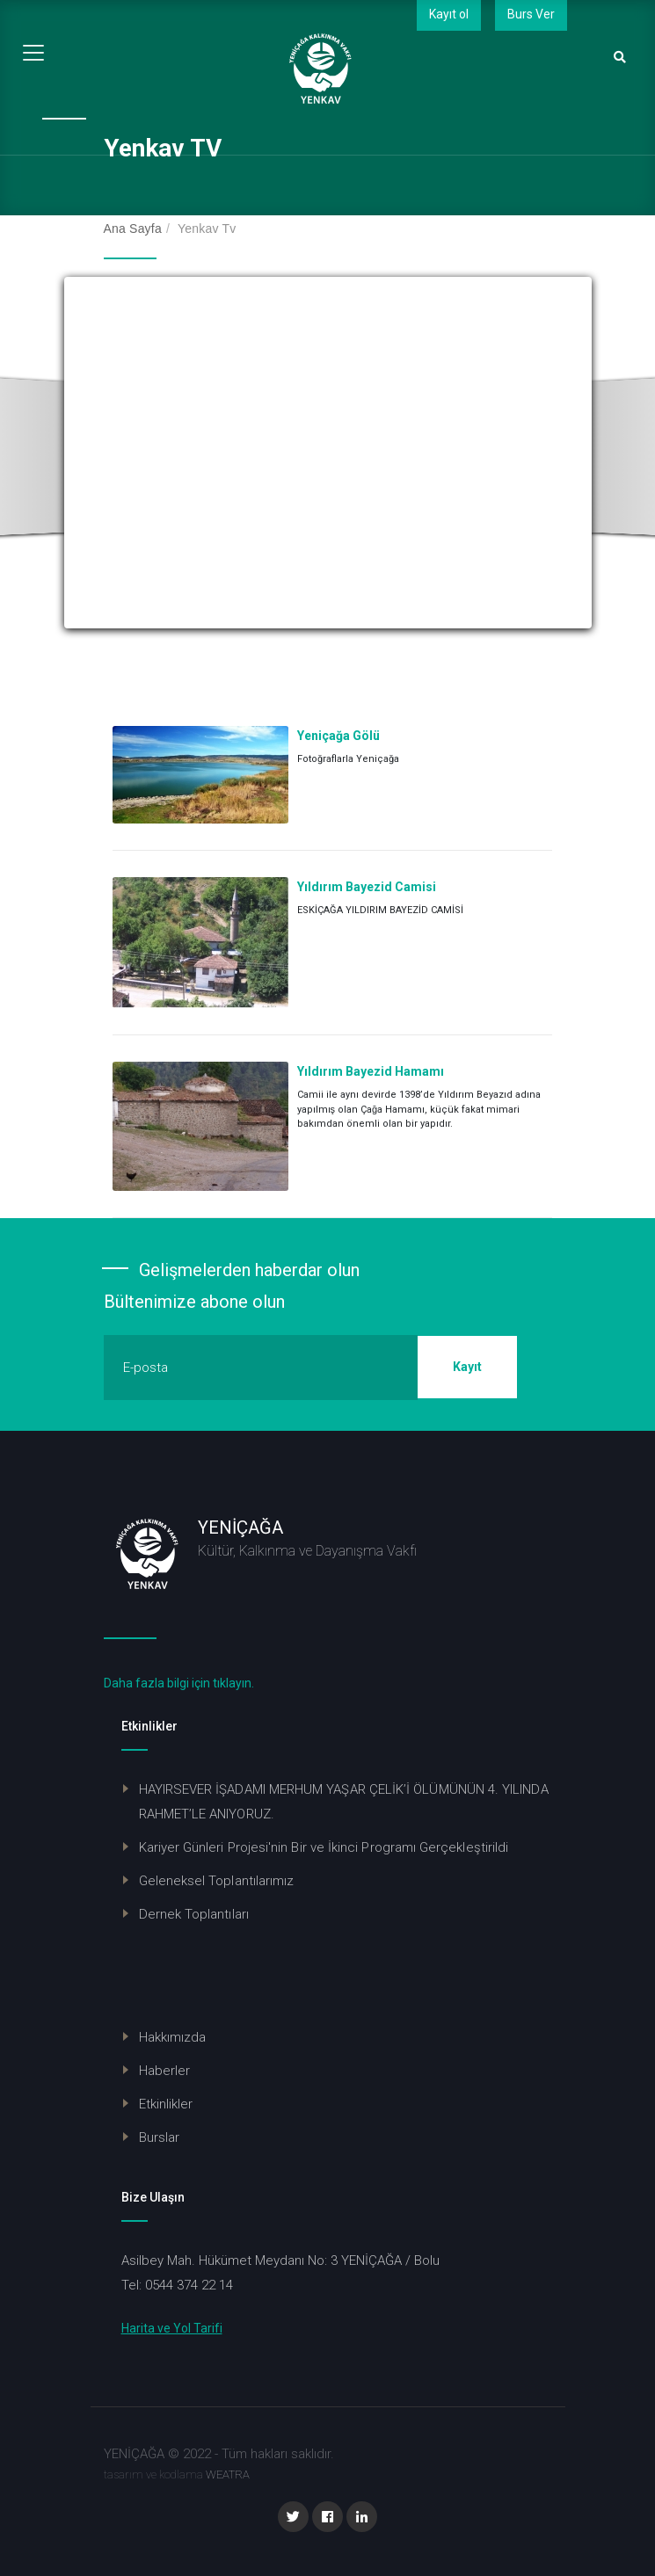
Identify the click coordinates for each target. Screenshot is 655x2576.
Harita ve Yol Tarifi (171, 2328)
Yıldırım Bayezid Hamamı (370, 1071)
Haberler (165, 2071)
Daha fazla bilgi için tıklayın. (179, 1683)
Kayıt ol (449, 14)
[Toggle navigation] (33, 52)
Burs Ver (531, 14)
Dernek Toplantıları (194, 1914)
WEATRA (228, 2474)
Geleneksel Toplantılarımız (217, 1881)
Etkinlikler (166, 2104)
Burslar (159, 2137)
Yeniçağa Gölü (338, 736)
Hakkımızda (173, 2037)
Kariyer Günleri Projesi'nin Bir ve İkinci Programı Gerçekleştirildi (324, 1847)
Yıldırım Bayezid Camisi (366, 887)
